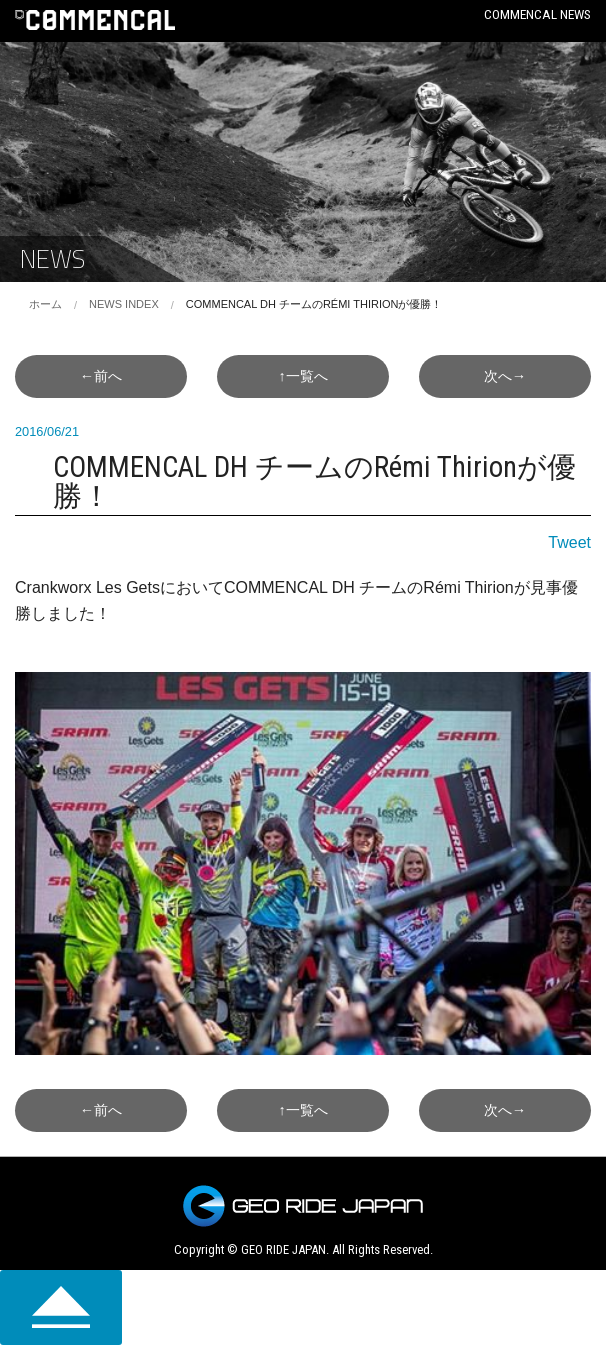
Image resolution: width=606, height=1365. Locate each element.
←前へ (101, 376)
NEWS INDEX (124, 304)
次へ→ (505, 376)
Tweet (569, 542)
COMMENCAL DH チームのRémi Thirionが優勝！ (314, 304)
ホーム (45, 304)
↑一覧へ (302, 376)
